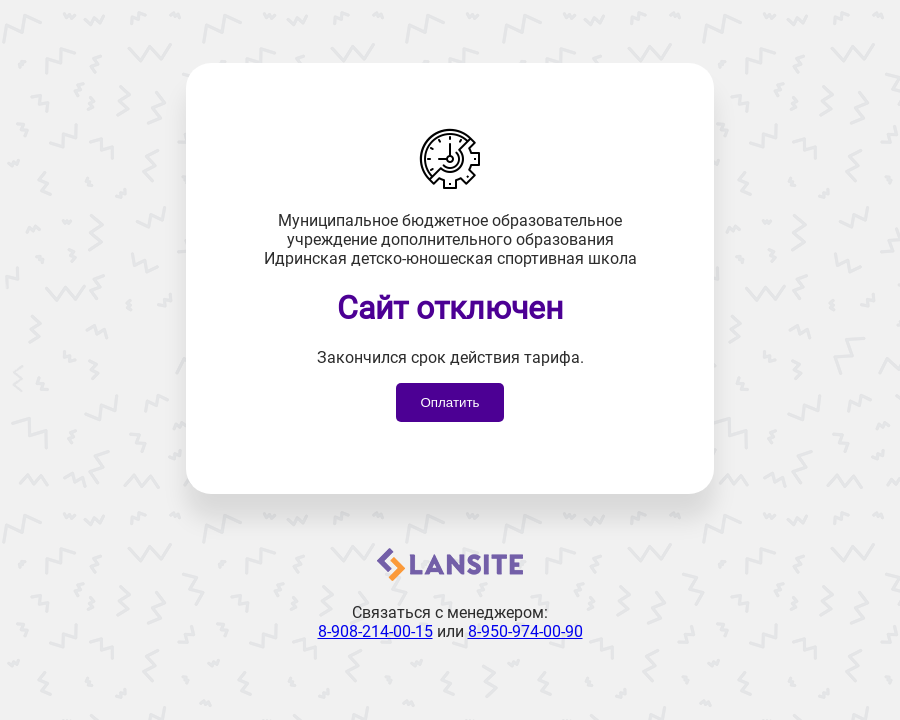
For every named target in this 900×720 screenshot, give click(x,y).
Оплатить (449, 402)
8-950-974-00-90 (525, 631)
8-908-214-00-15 (375, 631)
